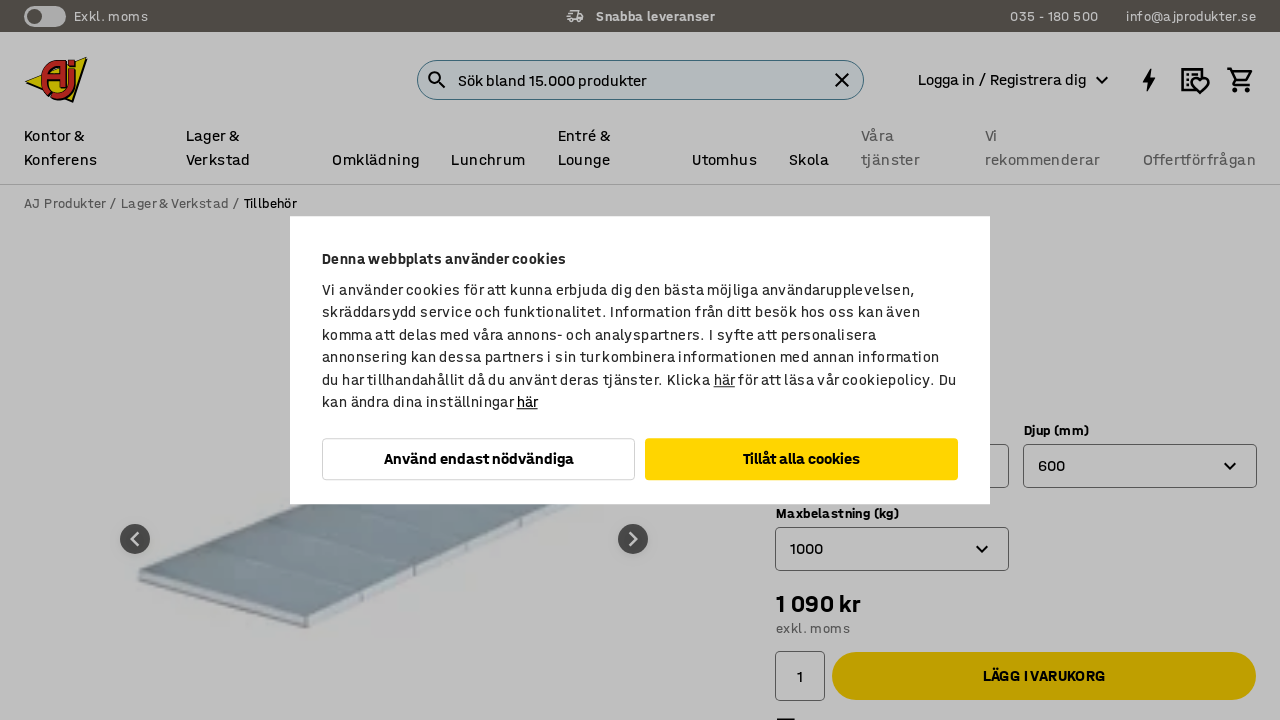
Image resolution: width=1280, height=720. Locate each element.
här (724, 380)
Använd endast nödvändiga (479, 458)
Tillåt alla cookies (801, 458)
